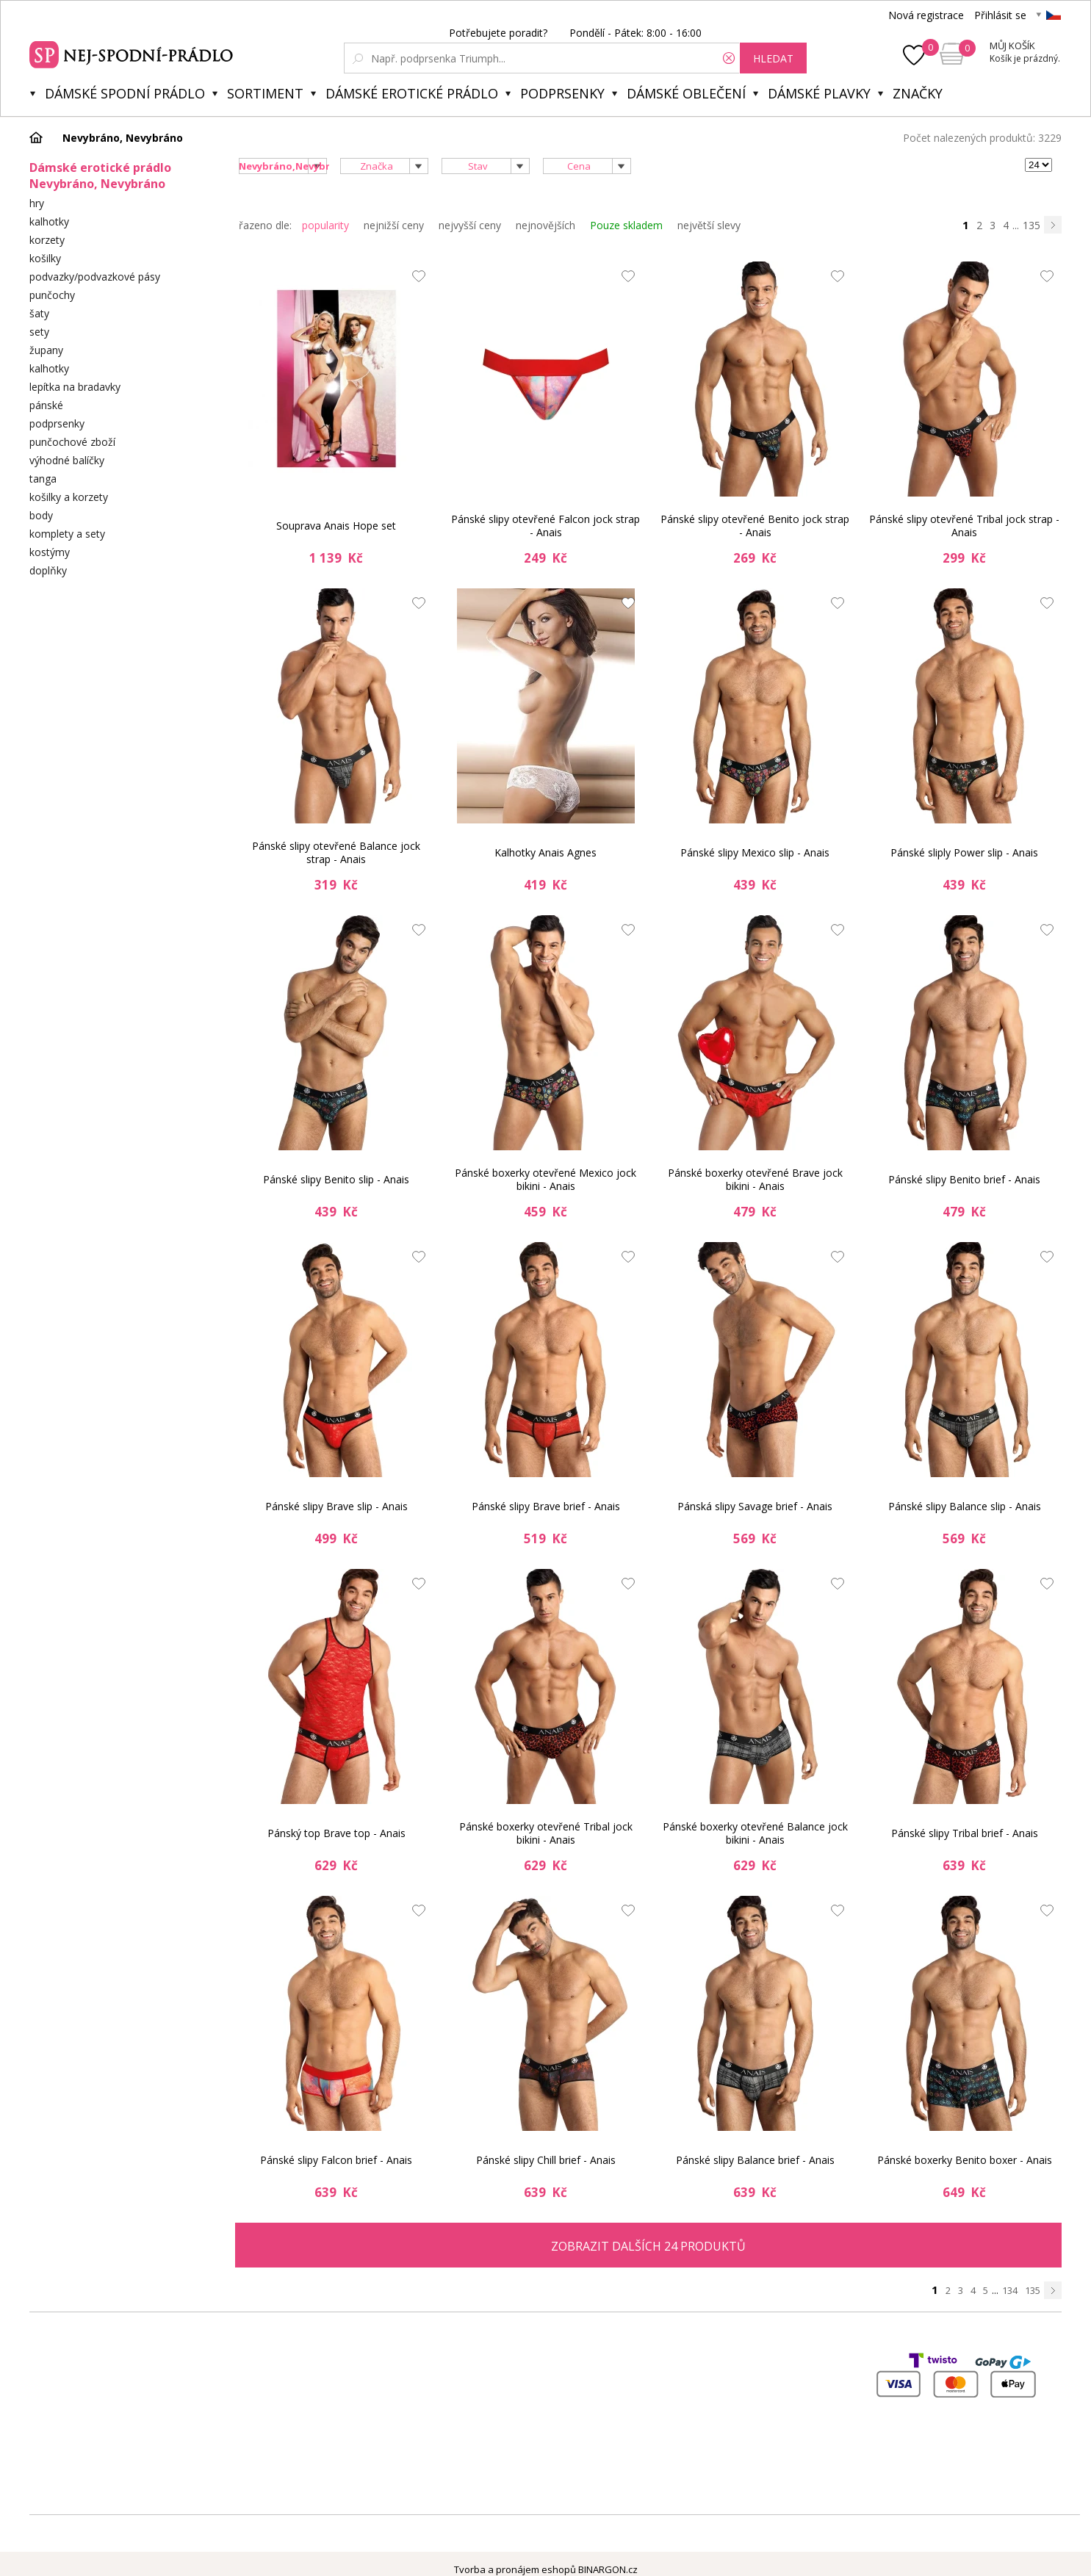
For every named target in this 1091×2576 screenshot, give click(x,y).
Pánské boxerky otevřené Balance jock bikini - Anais (755, 1833)
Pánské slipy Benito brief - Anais (964, 1179)
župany (46, 350)
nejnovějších (545, 225)
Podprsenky (562, 93)
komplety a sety (67, 534)
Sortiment (265, 93)
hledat (773, 58)
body (41, 515)
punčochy (52, 295)
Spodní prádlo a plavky (133, 53)
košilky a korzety (68, 497)
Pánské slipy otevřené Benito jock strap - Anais (754, 525)
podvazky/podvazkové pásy (94, 277)
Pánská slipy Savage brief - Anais (754, 1506)
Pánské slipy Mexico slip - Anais (754, 852)
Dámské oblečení (686, 93)
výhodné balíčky (66, 460)
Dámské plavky (819, 93)
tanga (43, 479)
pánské (46, 405)
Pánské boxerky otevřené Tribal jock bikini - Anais (546, 1833)
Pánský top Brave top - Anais (336, 1833)
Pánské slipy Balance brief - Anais (755, 2160)
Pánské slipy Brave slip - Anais (336, 1506)
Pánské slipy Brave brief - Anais (546, 1506)
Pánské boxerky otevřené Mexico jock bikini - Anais (545, 1179)
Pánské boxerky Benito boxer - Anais (964, 2160)
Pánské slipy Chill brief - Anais (546, 2160)
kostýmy (49, 552)
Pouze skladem (626, 225)
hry (36, 203)
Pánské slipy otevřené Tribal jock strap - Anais (964, 525)
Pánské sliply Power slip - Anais (964, 852)
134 (1010, 2290)
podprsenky (56, 423)
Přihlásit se (1000, 15)
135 (1031, 225)
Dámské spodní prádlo (125, 93)
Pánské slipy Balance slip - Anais (964, 1506)
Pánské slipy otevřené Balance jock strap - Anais (336, 852)
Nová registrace (926, 15)
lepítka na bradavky (74, 387)
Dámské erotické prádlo (411, 93)
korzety (47, 240)
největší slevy (709, 225)
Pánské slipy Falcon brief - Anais (336, 2160)
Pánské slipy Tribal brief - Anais (964, 1833)
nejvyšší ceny (470, 225)
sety (39, 332)
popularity (325, 225)
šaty (39, 313)
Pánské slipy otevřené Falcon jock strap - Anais (545, 525)
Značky (918, 93)
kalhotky (49, 221)
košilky (45, 258)
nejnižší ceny (394, 225)
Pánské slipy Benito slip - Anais (336, 1179)
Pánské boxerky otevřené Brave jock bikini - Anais (755, 1179)
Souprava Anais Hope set (336, 526)
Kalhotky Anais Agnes (545, 852)
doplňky (48, 570)
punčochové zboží (72, 442)
